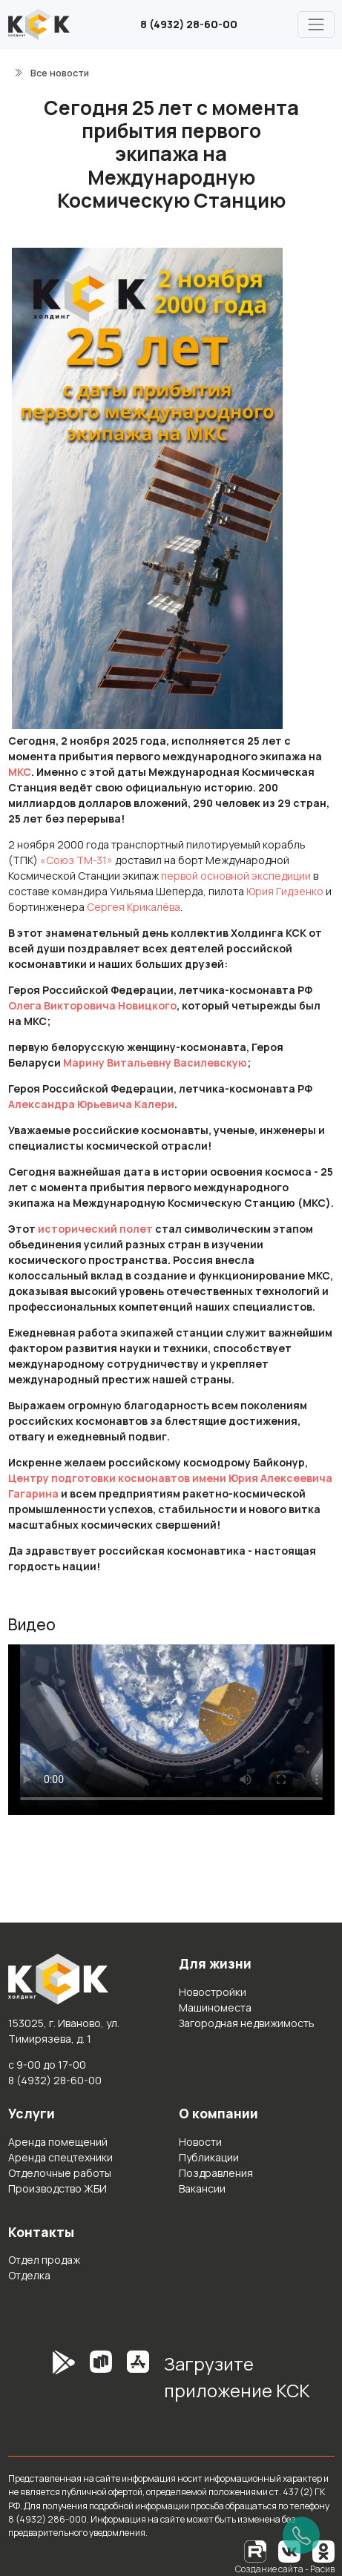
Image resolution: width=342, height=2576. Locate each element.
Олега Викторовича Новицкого (92, 1005)
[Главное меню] (315, 24)
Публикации (209, 2157)
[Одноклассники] (323, 2550)
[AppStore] (138, 2382)
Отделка (29, 2275)
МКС (19, 772)
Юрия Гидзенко (284, 891)
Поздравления (216, 2173)
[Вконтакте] (289, 2550)
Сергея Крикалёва (133, 907)
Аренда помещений (58, 2142)
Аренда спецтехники (60, 2157)
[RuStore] (101, 2382)
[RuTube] (256, 2550)
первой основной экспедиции (236, 876)
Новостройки (212, 1992)
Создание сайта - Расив (285, 2569)
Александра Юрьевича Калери (91, 1104)
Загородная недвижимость (247, 2023)
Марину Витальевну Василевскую (155, 1062)
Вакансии (202, 2188)
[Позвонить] (301, 2535)
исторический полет (95, 1229)
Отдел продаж (44, 2260)
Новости (200, 2142)
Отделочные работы (59, 2173)
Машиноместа (215, 2007)
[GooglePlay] (41, 2382)
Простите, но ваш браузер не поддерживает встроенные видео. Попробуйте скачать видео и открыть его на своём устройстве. (171, 1729)
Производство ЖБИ (57, 2188)
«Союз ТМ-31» (76, 860)
